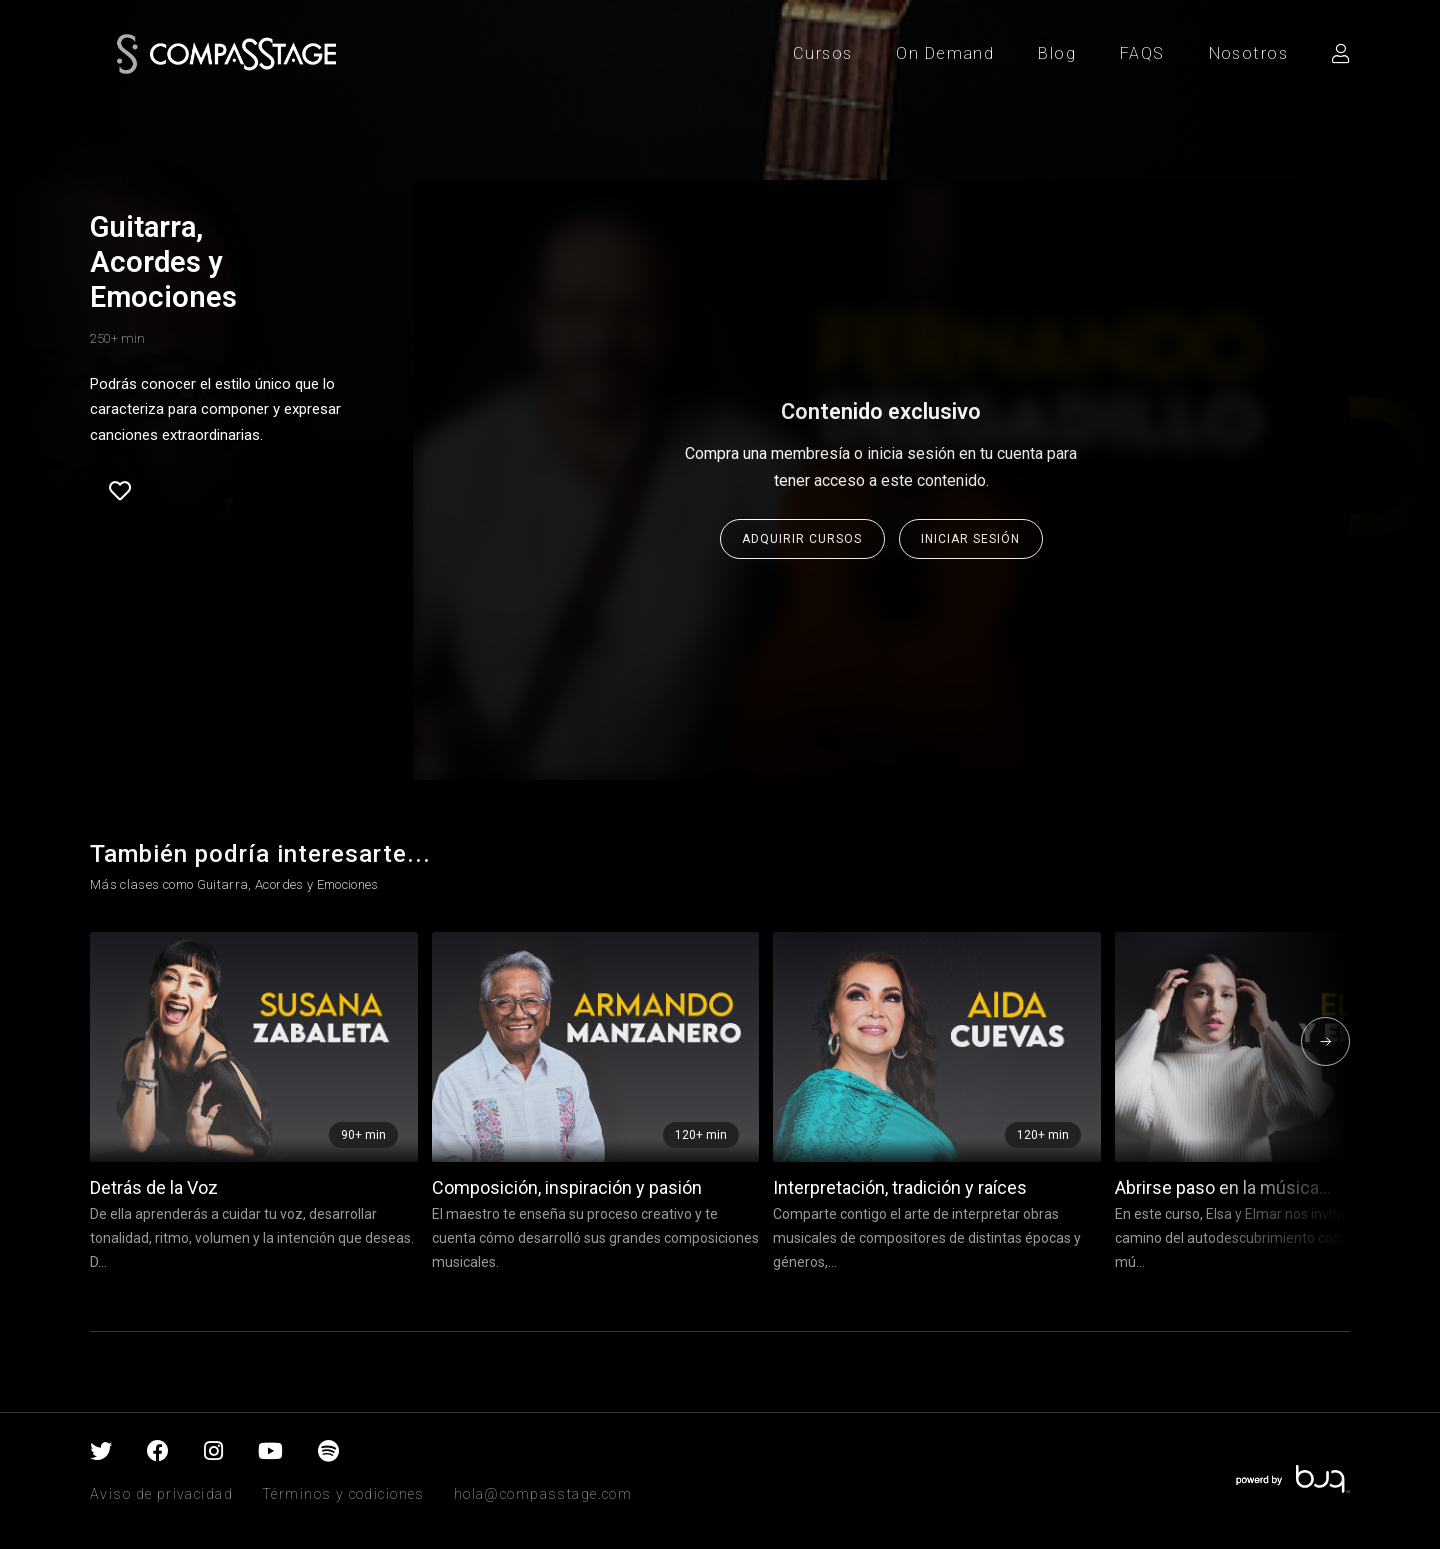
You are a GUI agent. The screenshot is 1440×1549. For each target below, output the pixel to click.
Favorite (120, 491)
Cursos (823, 53)
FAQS (1142, 53)
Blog (1057, 53)
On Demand (945, 53)
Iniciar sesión (970, 539)
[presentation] (1325, 1041)
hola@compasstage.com (543, 1494)
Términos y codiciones (343, 1494)
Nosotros (1248, 53)
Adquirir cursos (802, 539)
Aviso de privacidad (161, 1494)
